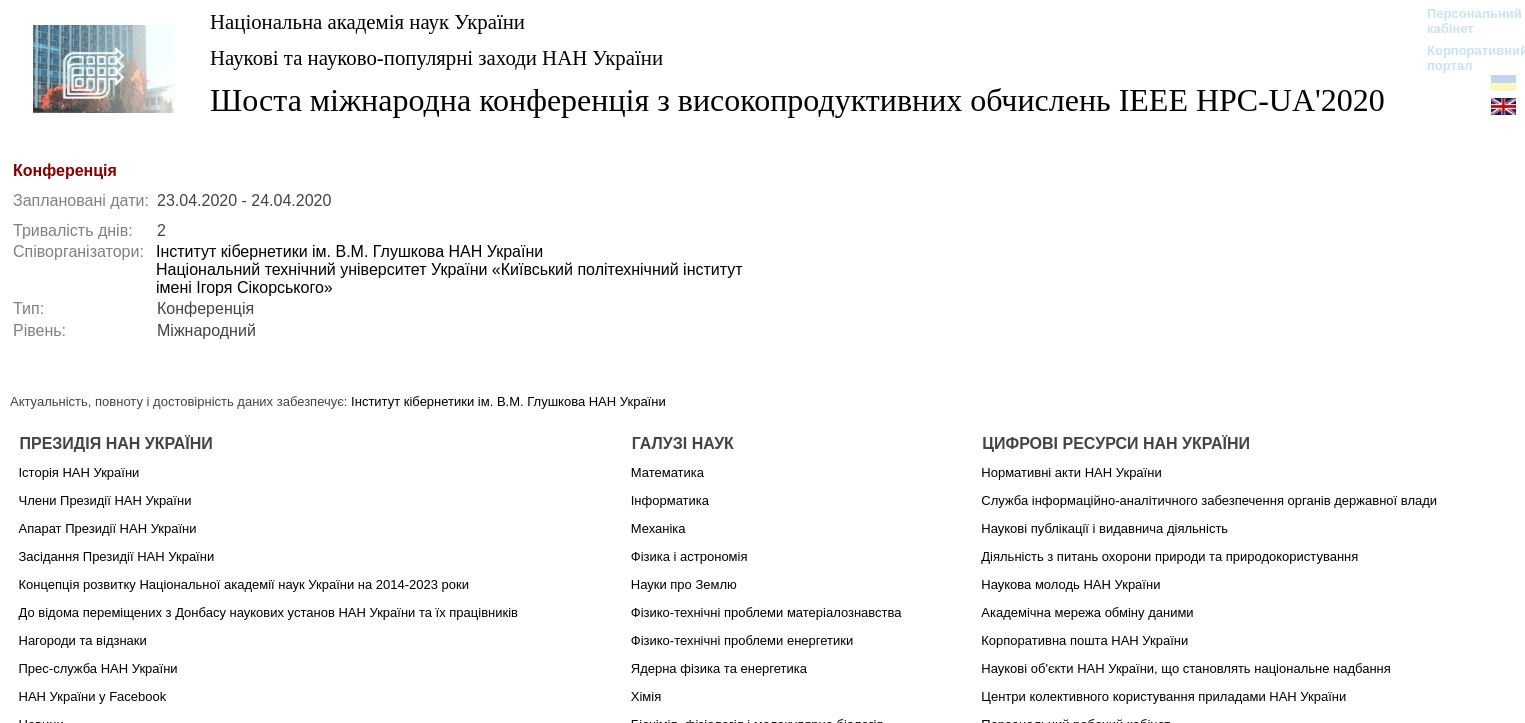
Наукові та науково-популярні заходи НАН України (436, 57)
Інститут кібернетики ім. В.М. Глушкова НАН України (349, 251)
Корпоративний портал (1464, 58)
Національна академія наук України (367, 21)
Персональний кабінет (1464, 21)
